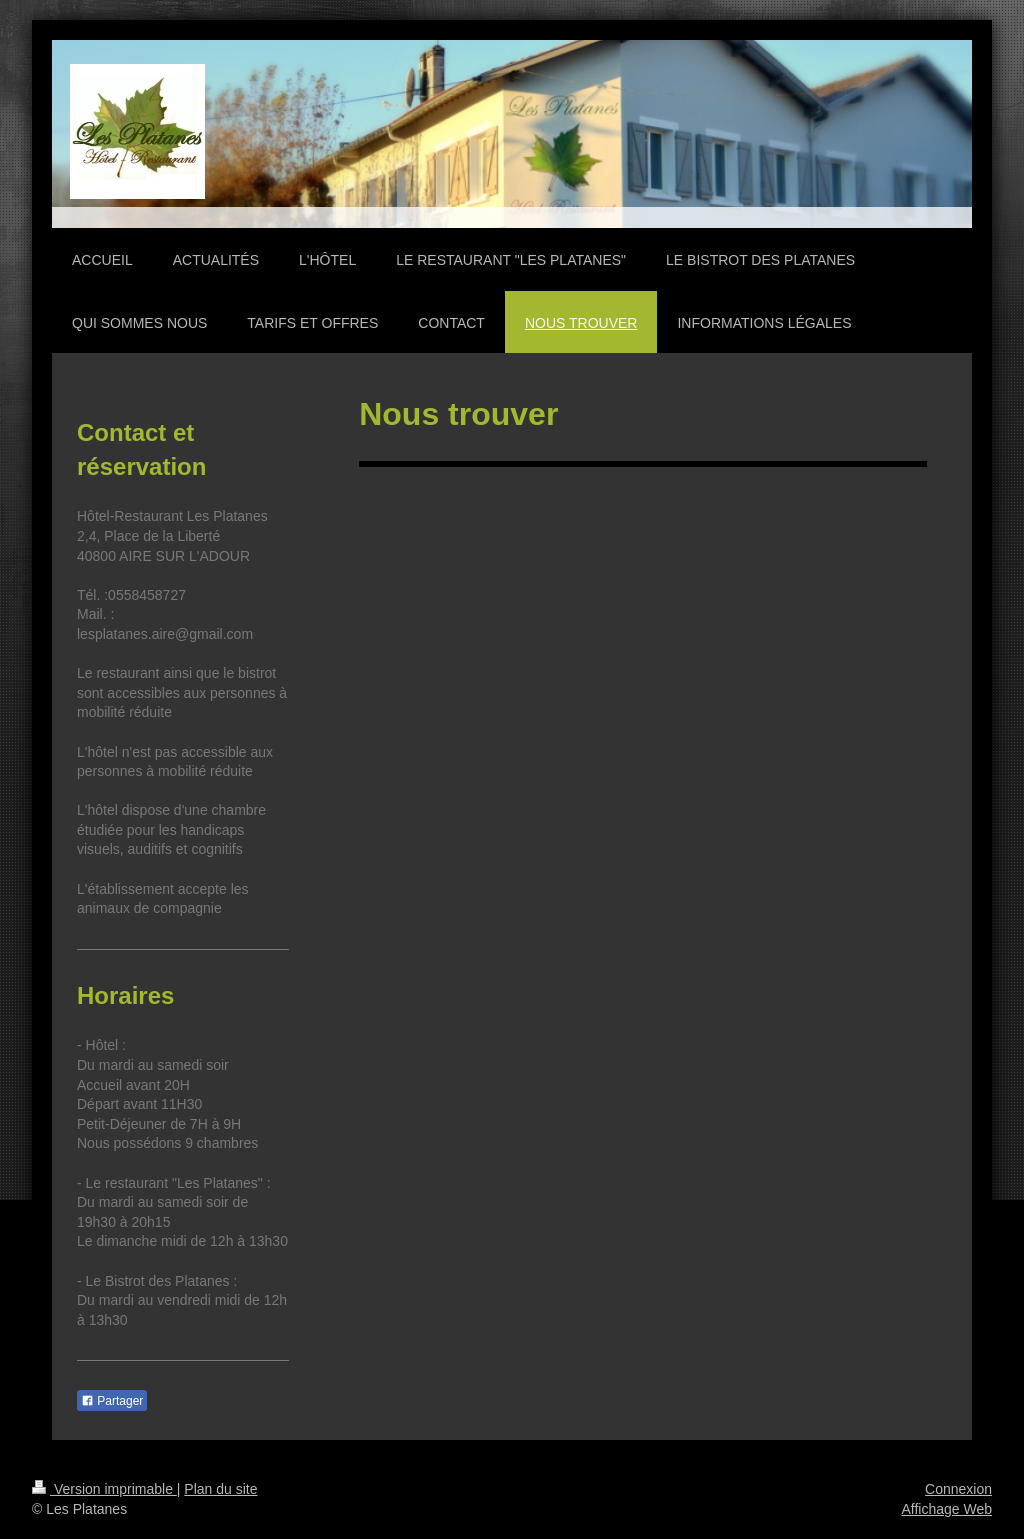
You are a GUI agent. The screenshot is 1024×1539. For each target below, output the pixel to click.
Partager (112, 1401)
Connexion (958, 1489)
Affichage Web (946, 1509)
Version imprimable (104, 1489)
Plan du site (220, 1489)
